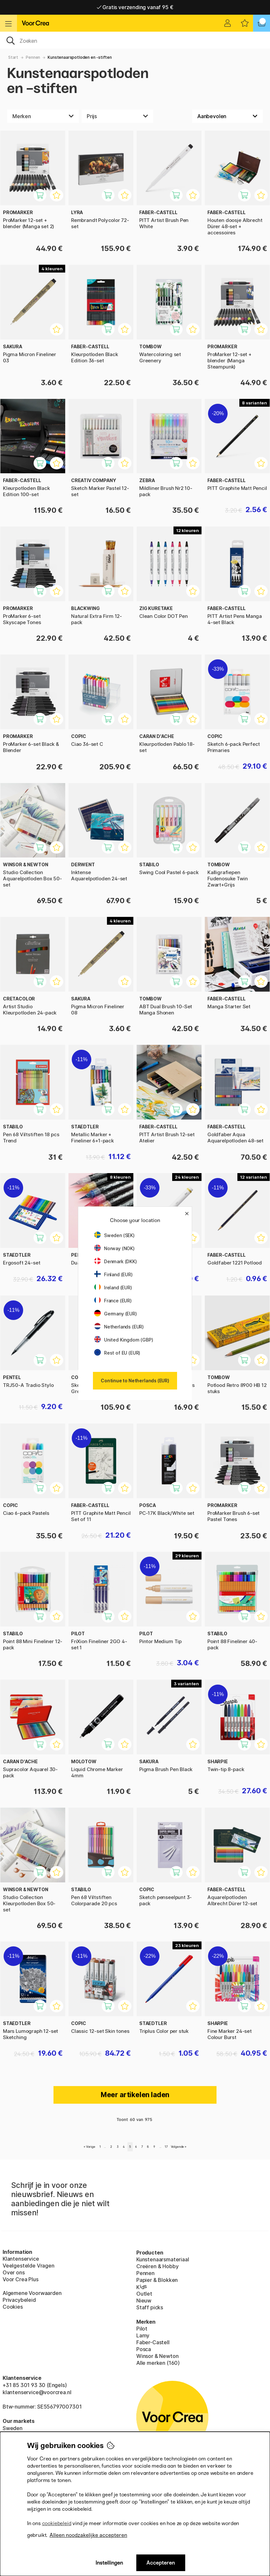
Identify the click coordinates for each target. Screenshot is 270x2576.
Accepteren (160, 2563)
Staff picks (149, 2307)
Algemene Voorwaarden (32, 2293)
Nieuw (143, 2300)
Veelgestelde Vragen (28, 2265)
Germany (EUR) (115, 1313)
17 (166, 2146)
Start (13, 57)
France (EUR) (113, 1300)
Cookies (13, 2306)
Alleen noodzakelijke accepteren (88, 2535)
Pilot (141, 2328)
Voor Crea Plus (20, 2279)
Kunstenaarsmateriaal (162, 2259)
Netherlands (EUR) (119, 1326)
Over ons (14, 2272)
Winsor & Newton (157, 2356)
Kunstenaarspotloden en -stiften (80, 57)
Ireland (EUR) (113, 1287)
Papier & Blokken (157, 2280)
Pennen (33, 57)
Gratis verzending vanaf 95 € (135, 7)
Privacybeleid (19, 2300)
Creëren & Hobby (157, 2266)
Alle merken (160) (158, 2363)
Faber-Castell (153, 2342)
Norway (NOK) (114, 1248)
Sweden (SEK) (114, 1235)
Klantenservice (21, 2258)
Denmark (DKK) (115, 1261)
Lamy (142, 2335)
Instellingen (109, 2563)
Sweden (12, 2428)
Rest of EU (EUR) (117, 1353)
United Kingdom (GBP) (123, 1340)
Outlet (144, 2293)
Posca (143, 2349)
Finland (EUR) (113, 1274)
